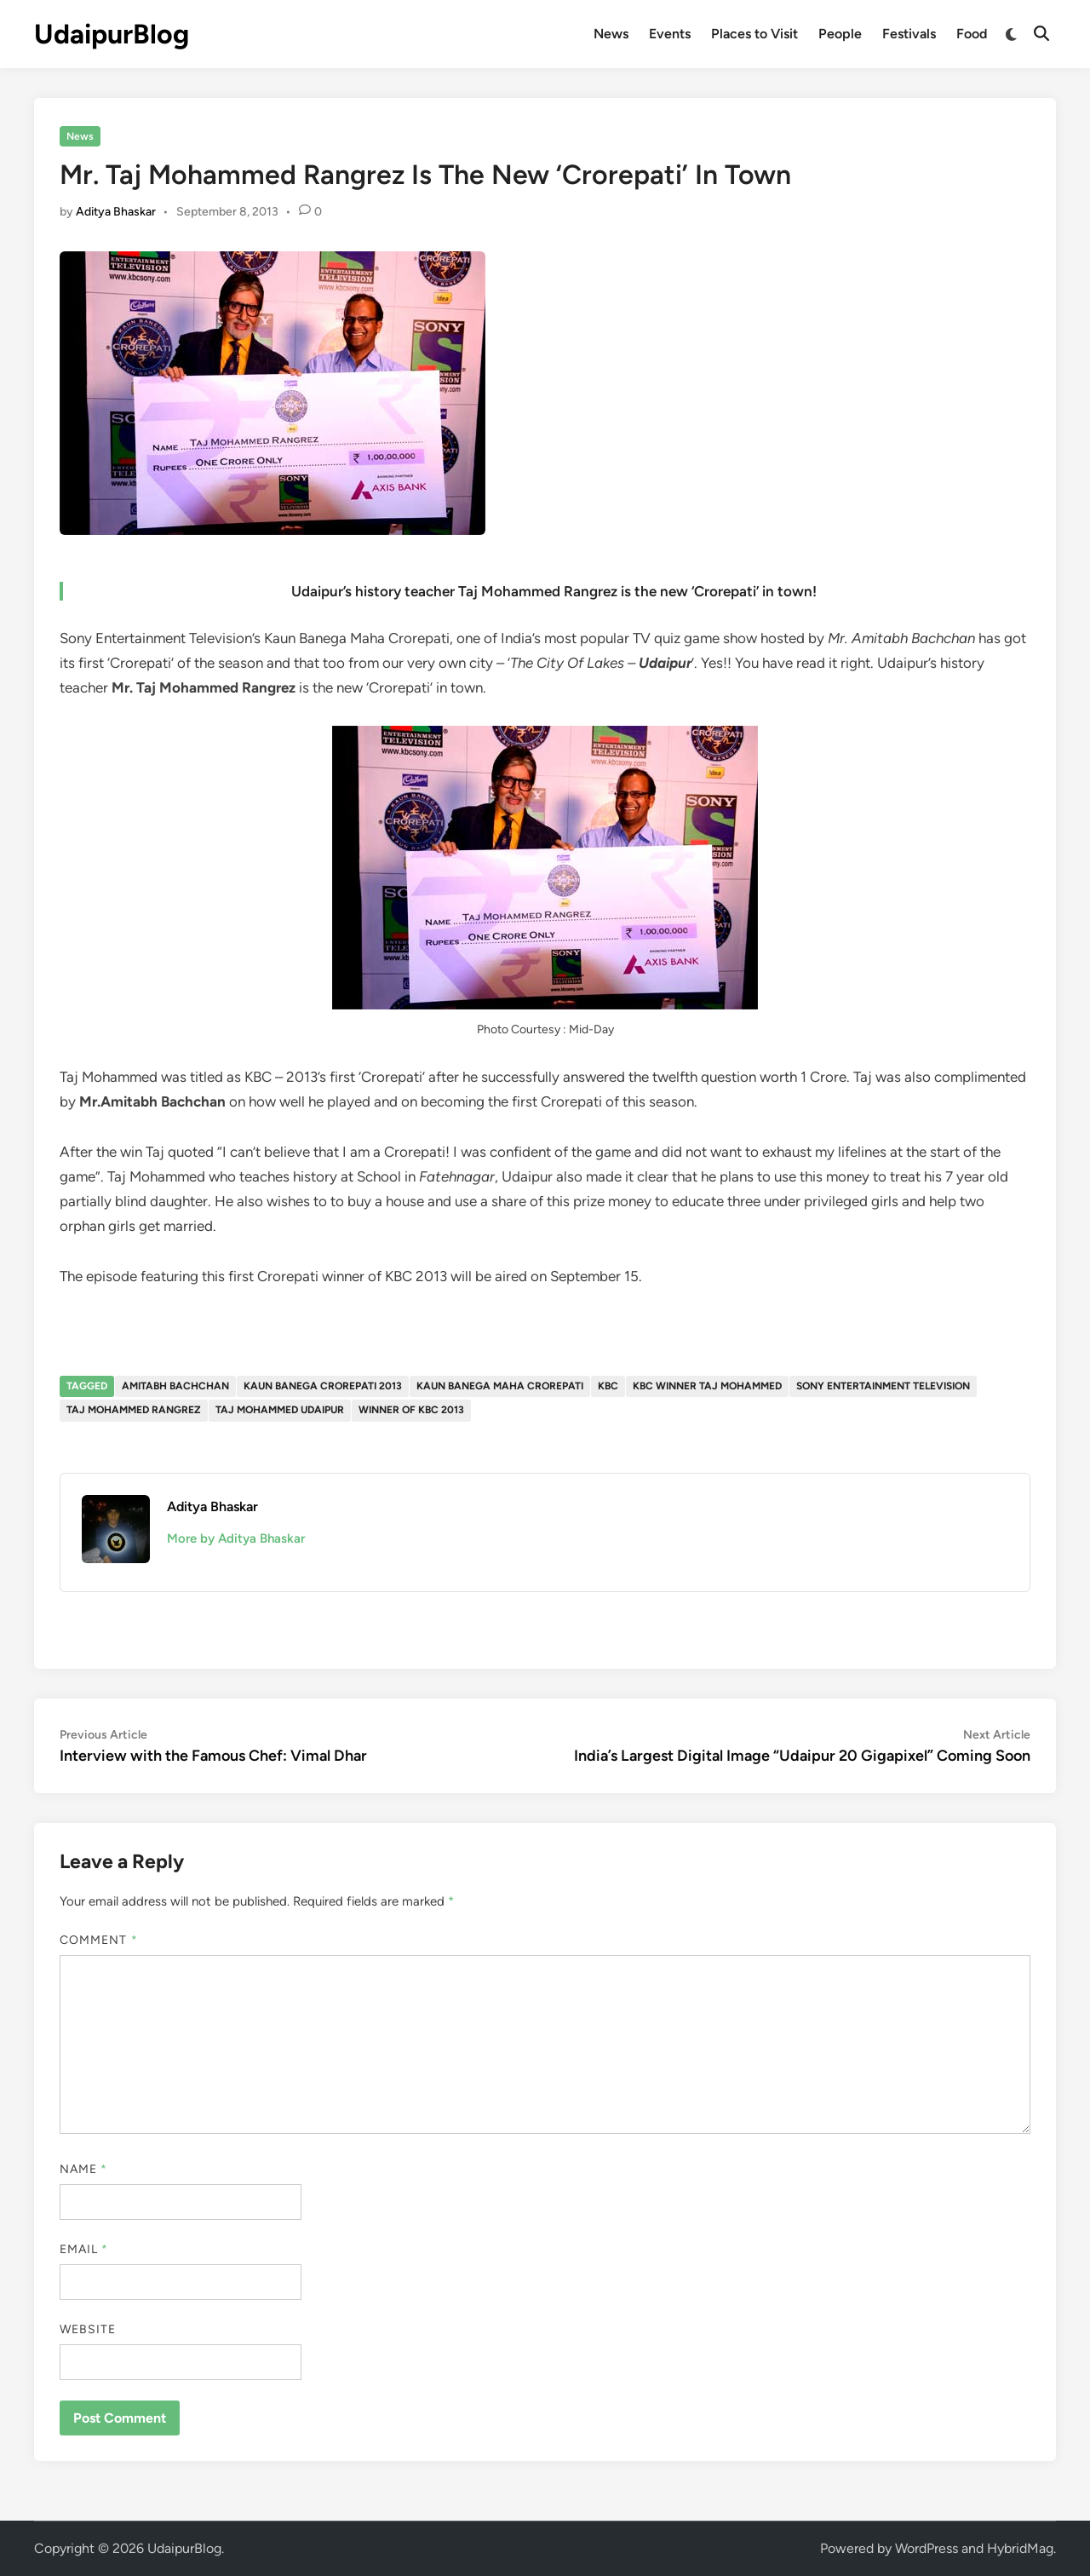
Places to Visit (754, 34)
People (840, 34)
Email (84, 2249)
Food (971, 34)
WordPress (926, 2548)
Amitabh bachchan (175, 1386)
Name (83, 2169)
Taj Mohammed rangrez (133, 1410)
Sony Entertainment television (883, 1386)
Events (670, 34)
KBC (608, 1386)
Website (88, 2329)
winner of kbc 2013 (411, 1410)
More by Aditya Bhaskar (236, 1538)
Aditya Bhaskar (116, 211)
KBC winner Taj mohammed (707, 1386)
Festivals (909, 34)
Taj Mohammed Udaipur (279, 1410)
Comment (99, 1940)
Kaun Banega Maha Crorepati (499, 1386)
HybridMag (1020, 2548)
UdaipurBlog (111, 34)
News (611, 34)
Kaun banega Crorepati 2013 (323, 1386)
